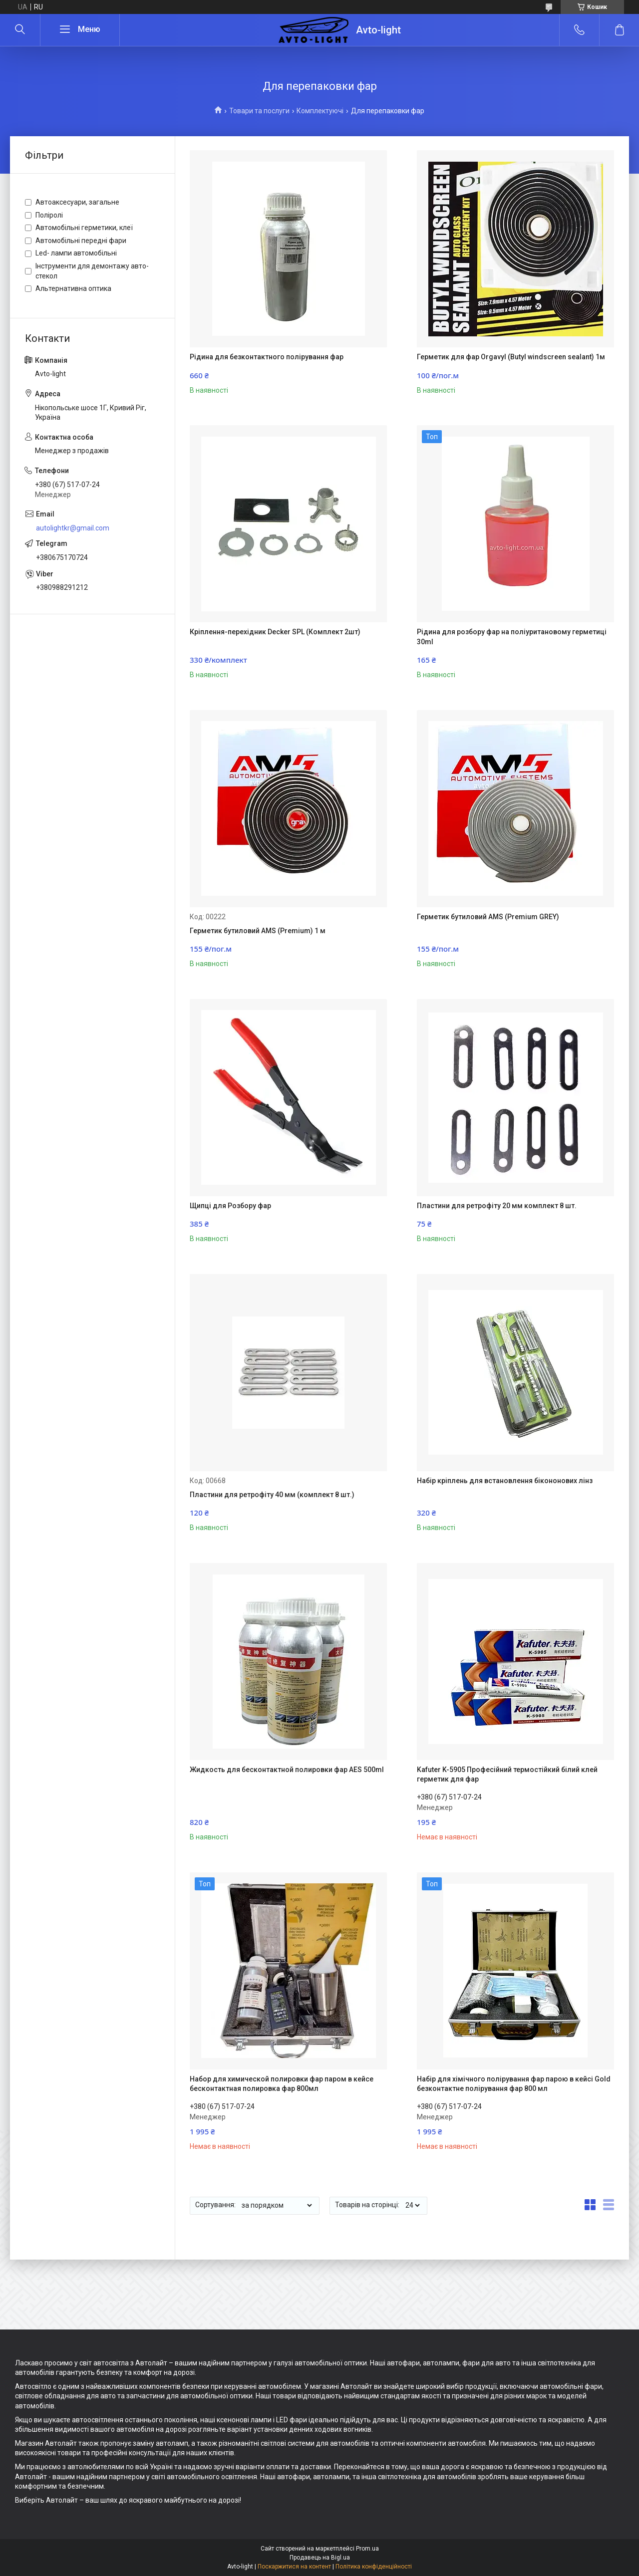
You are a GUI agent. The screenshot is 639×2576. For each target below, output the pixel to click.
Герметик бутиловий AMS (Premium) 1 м (257, 931)
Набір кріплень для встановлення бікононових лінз (505, 1481)
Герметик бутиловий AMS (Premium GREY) (488, 917)
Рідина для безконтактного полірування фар (266, 357)
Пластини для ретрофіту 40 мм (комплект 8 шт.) (272, 1495)
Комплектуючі (320, 111)
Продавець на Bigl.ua (320, 2557)
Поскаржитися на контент (294, 2566)
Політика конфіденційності (373, 2566)
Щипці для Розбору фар (230, 1206)
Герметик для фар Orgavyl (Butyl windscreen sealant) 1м (511, 357)
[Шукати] (20, 30)
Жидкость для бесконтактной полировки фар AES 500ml (287, 1770)
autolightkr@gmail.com (72, 528)
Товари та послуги (259, 111)
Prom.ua (367, 2548)
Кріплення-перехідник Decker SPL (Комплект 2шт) (275, 632)
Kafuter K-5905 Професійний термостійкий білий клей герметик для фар (507, 1775)
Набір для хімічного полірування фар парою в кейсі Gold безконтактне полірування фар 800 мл (514, 2084)
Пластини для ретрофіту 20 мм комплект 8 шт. (497, 1206)
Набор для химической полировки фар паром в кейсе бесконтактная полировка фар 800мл (281, 2084)
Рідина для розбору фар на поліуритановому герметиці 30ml (512, 637)
